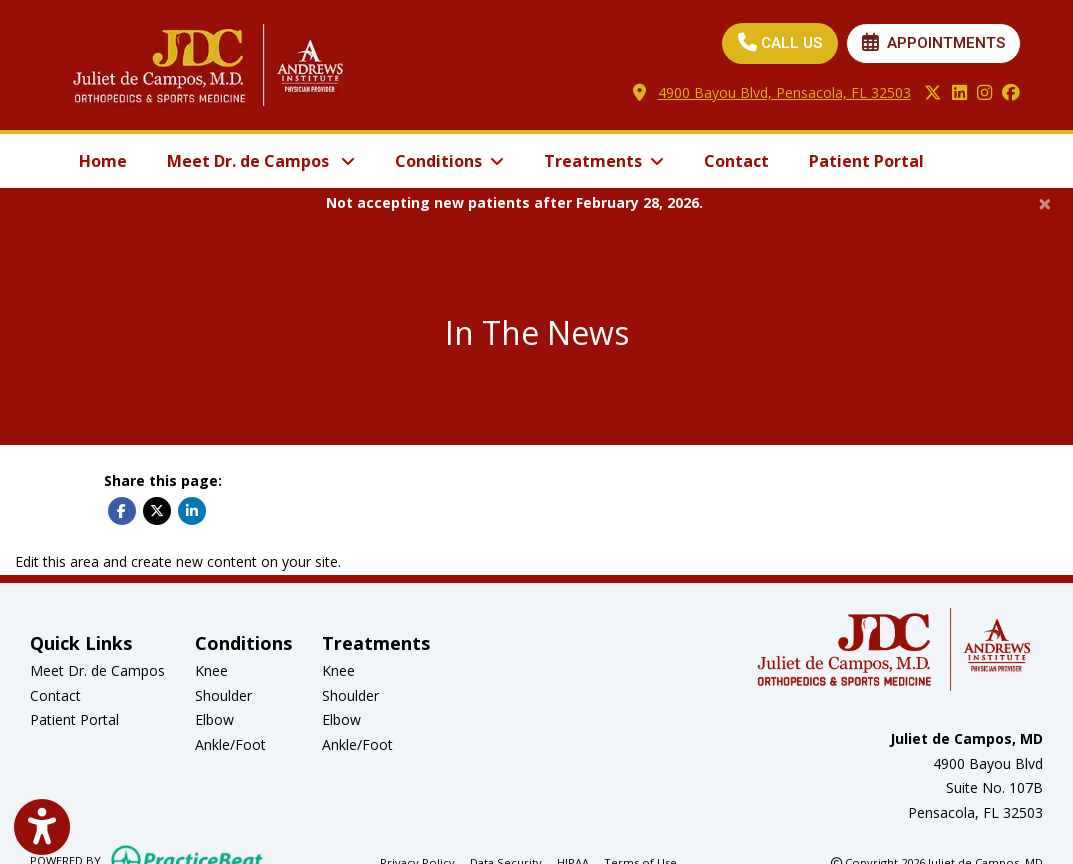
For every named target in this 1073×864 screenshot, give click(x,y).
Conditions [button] (449, 161)
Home (103, 161)
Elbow (214, 719)
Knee (211, 670)
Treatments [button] (604, 161)
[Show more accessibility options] (42, 827)
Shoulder (223, 695)
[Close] (1045, 203)
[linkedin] (959, 93)
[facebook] (1011, 93)
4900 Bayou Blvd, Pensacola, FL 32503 (784, 92)
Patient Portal (876, 159)
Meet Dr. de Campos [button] (261, 161)
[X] (933, 93)
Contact (736, 161)
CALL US (780, 43)
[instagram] (984, 93)
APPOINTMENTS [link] (933, 43)
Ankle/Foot (230, 744)
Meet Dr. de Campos (97, 670)
